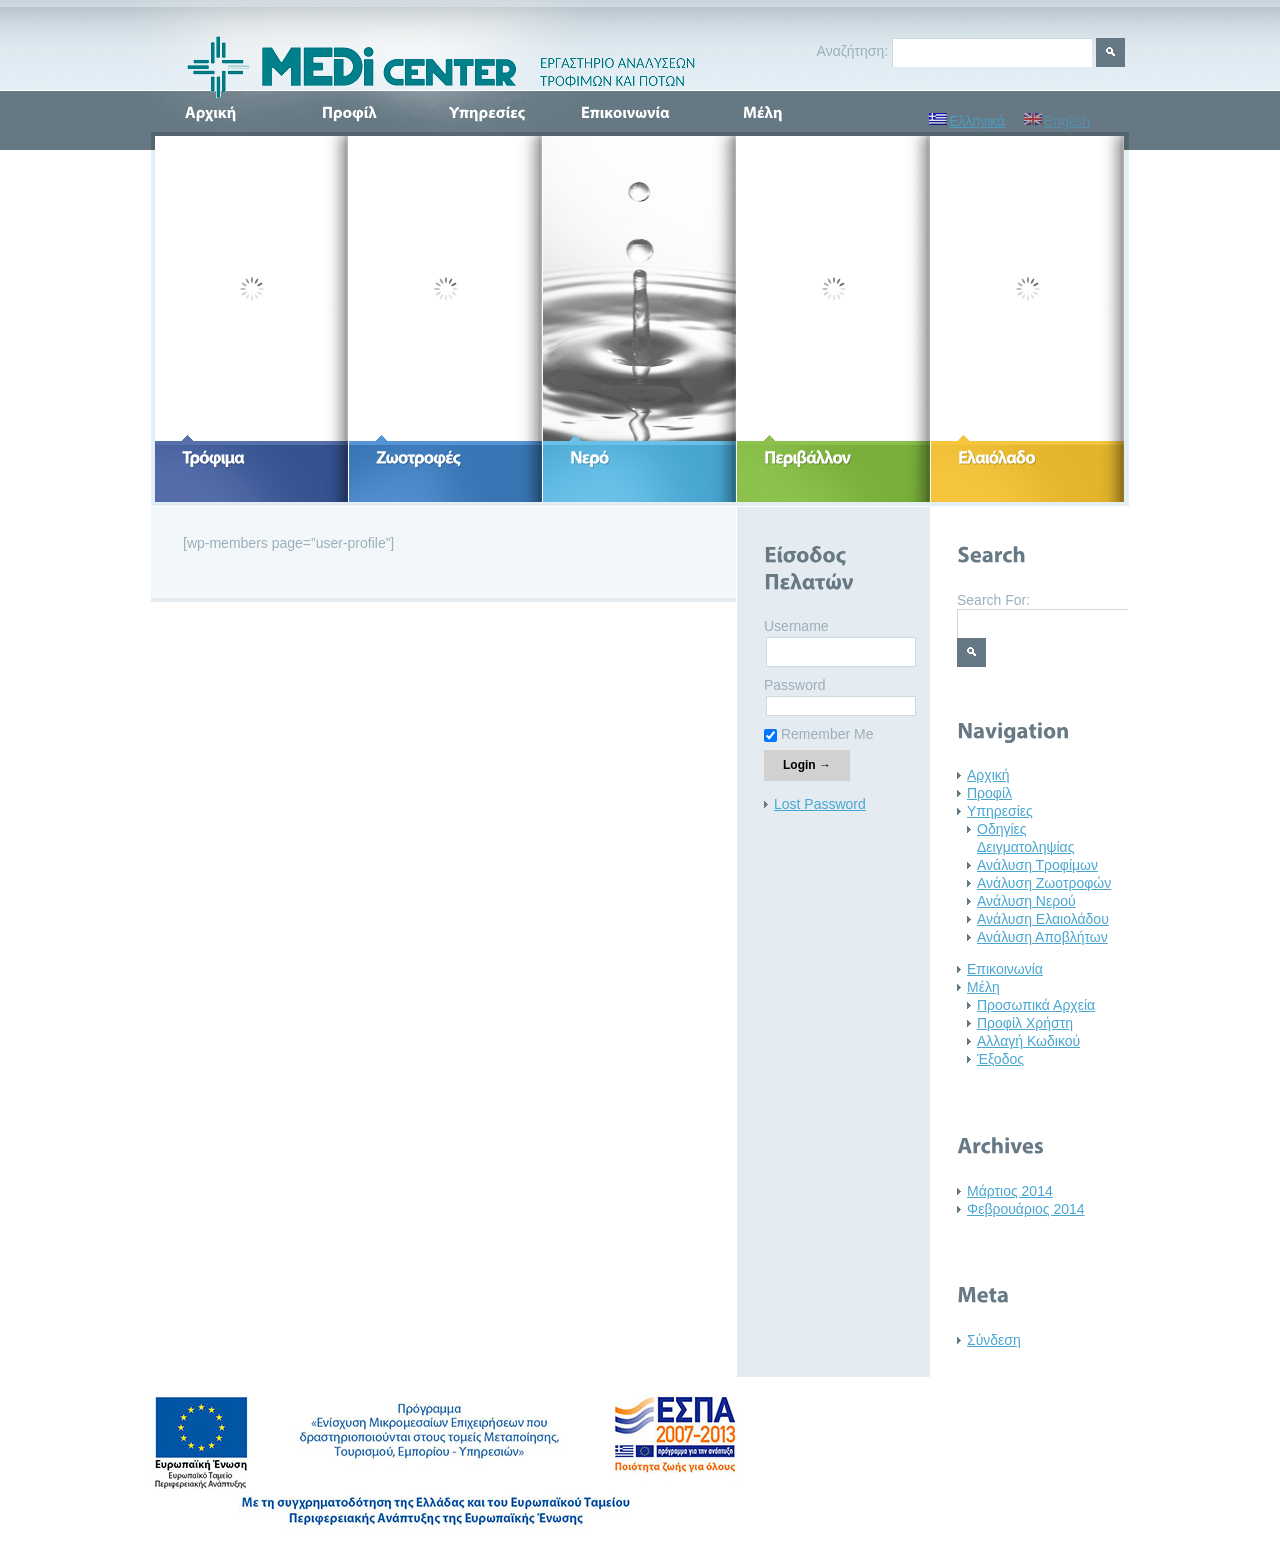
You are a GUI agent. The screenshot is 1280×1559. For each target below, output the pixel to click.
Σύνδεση (994, 1340)
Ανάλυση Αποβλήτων (1042, 937)
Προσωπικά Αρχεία (1036, 1005)
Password (794, 685)
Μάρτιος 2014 (1010, 1191)
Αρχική (988, 775)
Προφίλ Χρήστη (1025, 1023)
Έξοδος (1000, 1059)
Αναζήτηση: (853, 51)
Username (796, 626)
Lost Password (820, 804)
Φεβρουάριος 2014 (1026, 1209)
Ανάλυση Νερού (1026, 901)
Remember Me (818, 734)
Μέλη (983, 987)
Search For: (993, 600)
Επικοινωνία (1005, 969)
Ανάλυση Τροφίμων (1037, 865)
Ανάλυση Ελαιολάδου (1043, 919)
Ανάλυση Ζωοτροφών (1044, 883)
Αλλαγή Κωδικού (1028, 1041)
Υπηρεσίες (1000, 811)
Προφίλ (989, 793)
